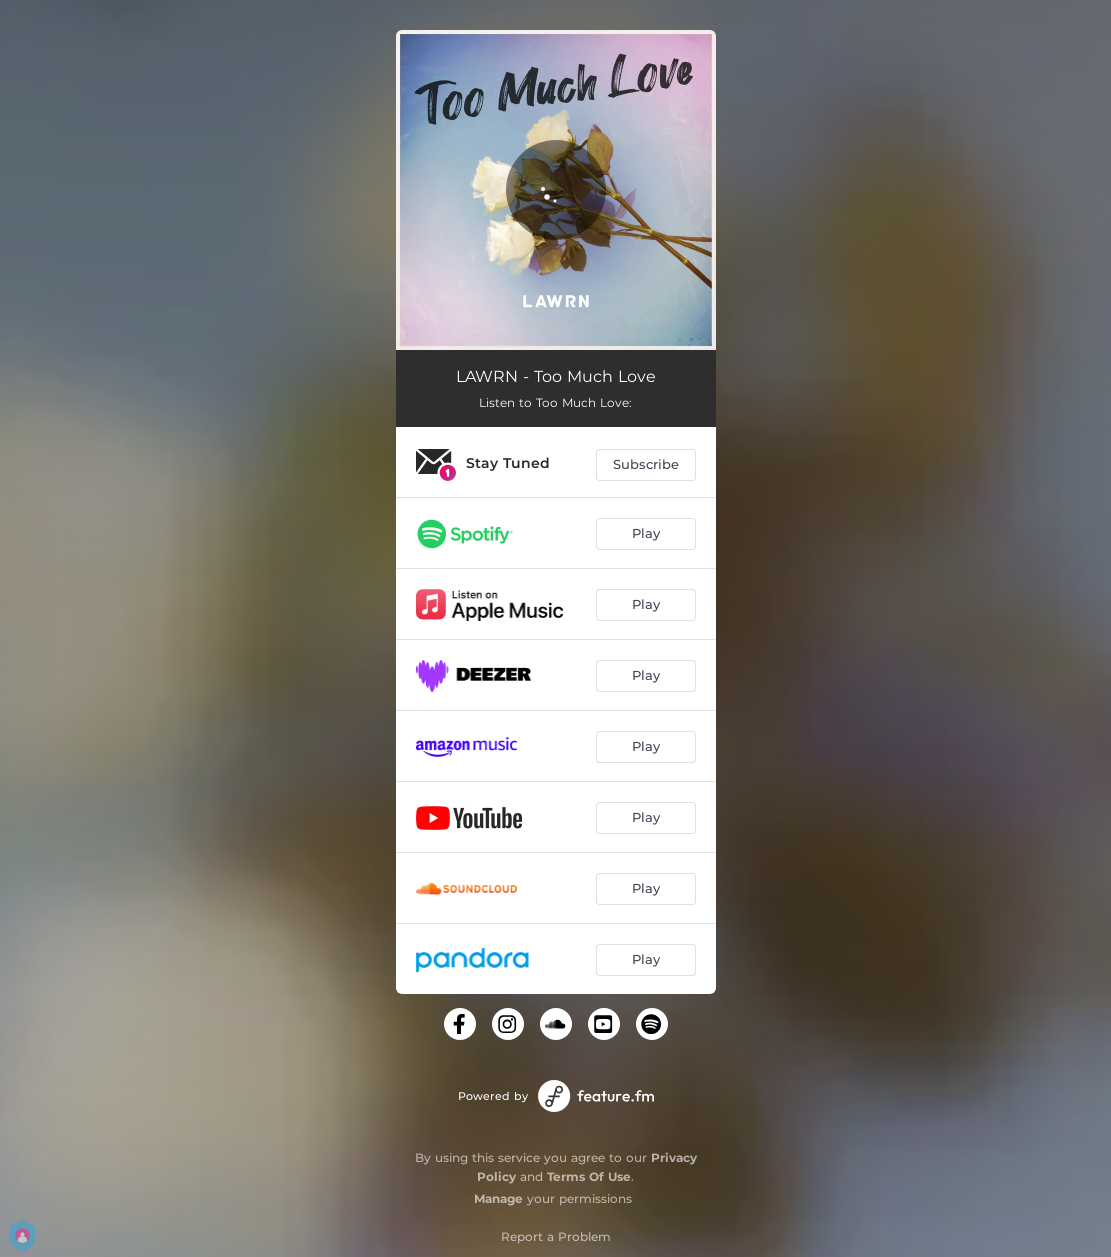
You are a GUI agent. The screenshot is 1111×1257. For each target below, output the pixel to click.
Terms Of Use (589, 1176)
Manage (498, 1198)
